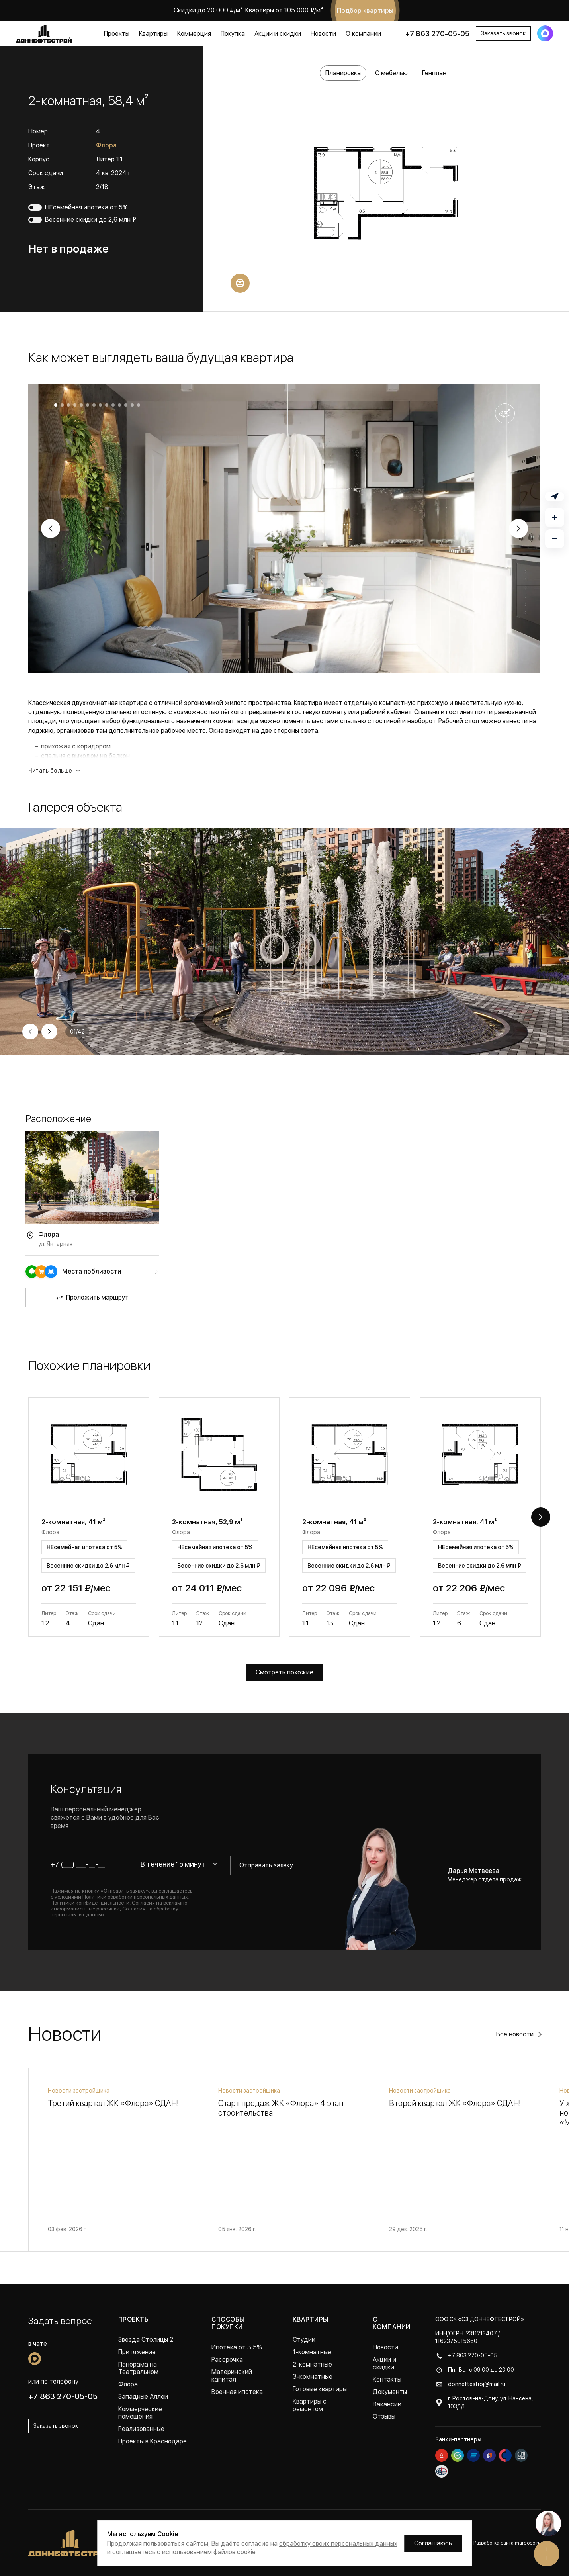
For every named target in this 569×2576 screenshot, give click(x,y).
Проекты (116, 33)
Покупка (233, 33)
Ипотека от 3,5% (236, 2347)
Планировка (343, 73)
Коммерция (194, 33)
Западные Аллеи (143, 2396)
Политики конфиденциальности (90, 1903)
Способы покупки (227, 2323)
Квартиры (153, 33)
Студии (304, 2339)
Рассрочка (227, 2359)
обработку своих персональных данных (338, 2543)
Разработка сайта (507, 2543)
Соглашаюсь (433, 2543)
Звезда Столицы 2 (145, 2339)
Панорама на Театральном (138, 2368)
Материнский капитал (231, 2375)
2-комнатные (312, 2364)
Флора (106, 145)
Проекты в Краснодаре (152, 2441)
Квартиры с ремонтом (310, 2405)
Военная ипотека (237, 2392)
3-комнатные (312, 2376)
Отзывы (384, 2416)
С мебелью (391, 73)
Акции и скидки (277, 33)
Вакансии (387, 2404)
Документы (390, 2392)
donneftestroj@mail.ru (476, 2384)
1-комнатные (312, 2352)
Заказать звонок (503, 33)
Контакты (387, 2379)
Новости (323, 33)
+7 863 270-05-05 (437, 33)
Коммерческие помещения (140, 2412)
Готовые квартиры (320, 2389)
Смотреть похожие (284, 1672)
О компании (363, 33)
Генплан (434, 73)
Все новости (515, 2034)
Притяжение (137, 2352)
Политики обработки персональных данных (135, 1897)
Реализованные (141, 2429)
